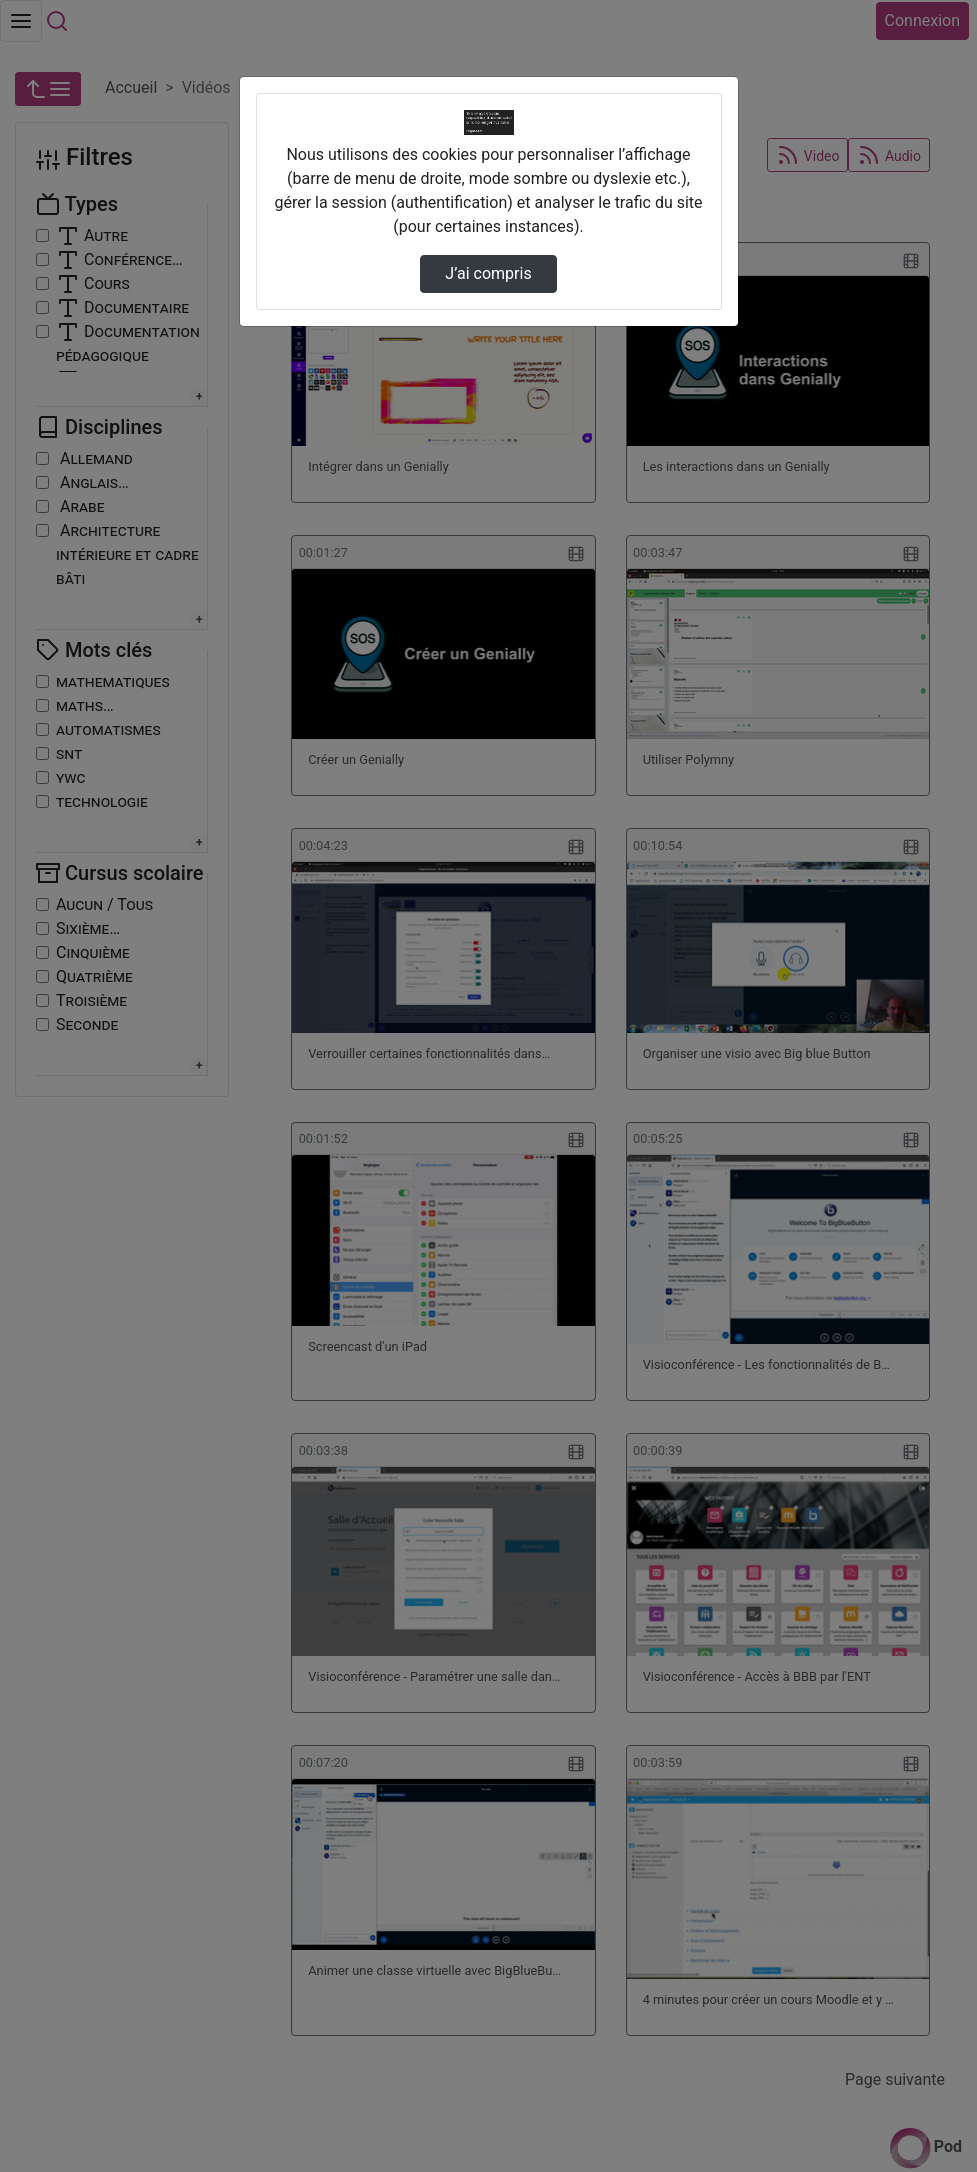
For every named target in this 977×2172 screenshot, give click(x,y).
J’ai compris (488, 273)
